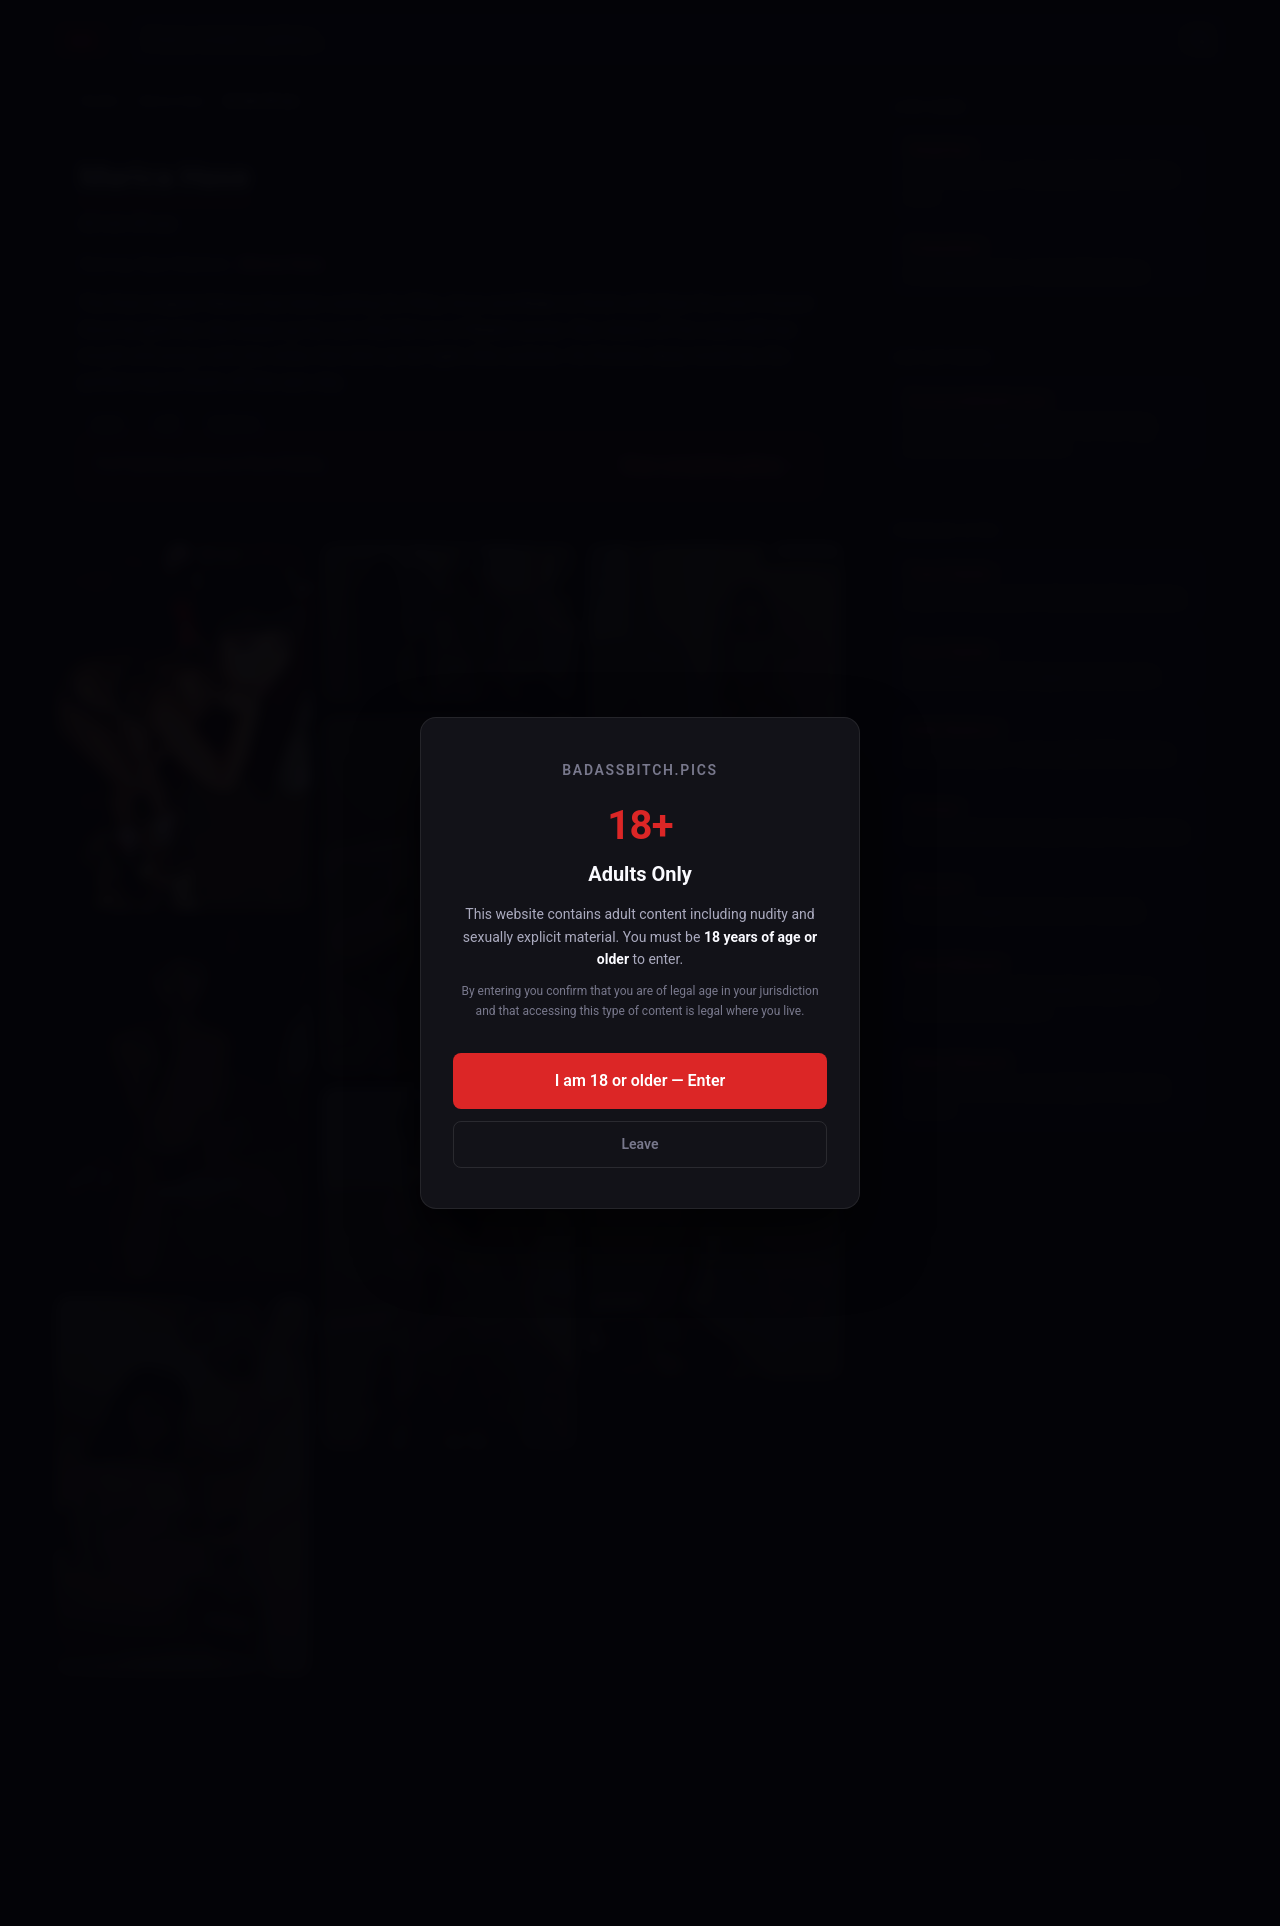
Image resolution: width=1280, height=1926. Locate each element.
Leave (640, 1144)
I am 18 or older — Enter (640, 1080)
